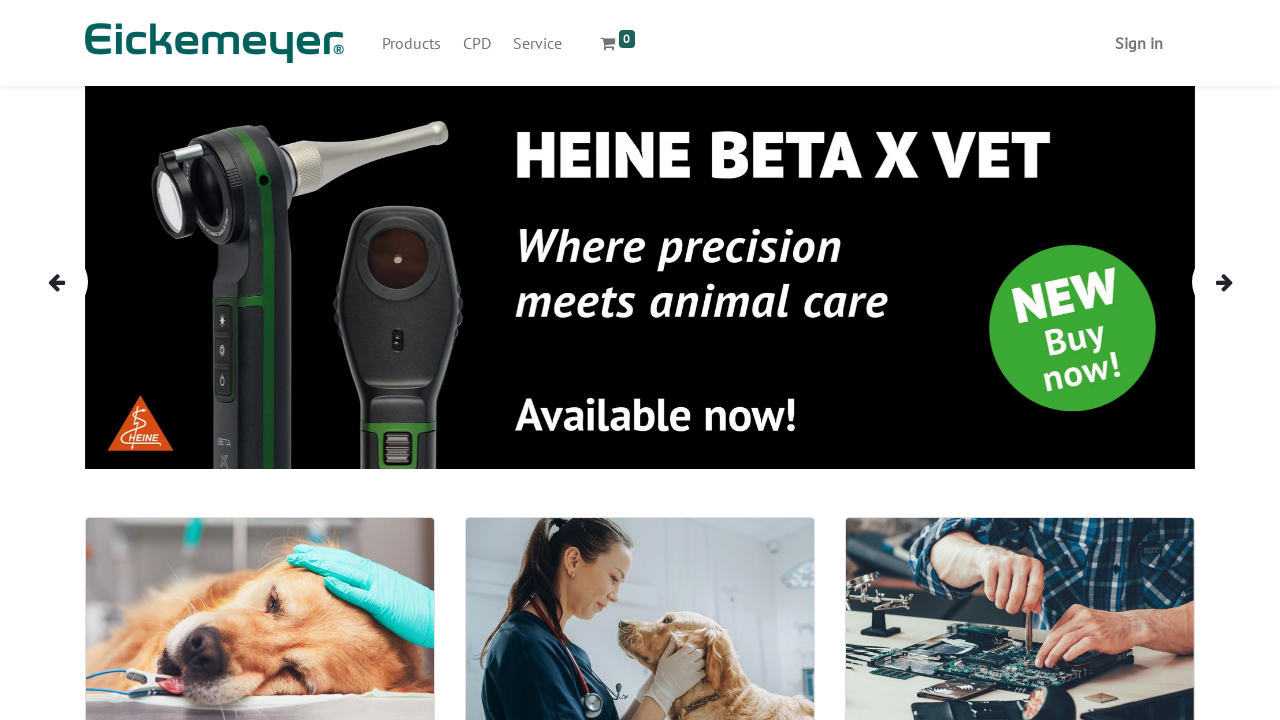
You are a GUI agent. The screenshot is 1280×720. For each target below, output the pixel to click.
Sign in (1139, 43)
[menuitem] (411, 43)
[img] (75, 281)
